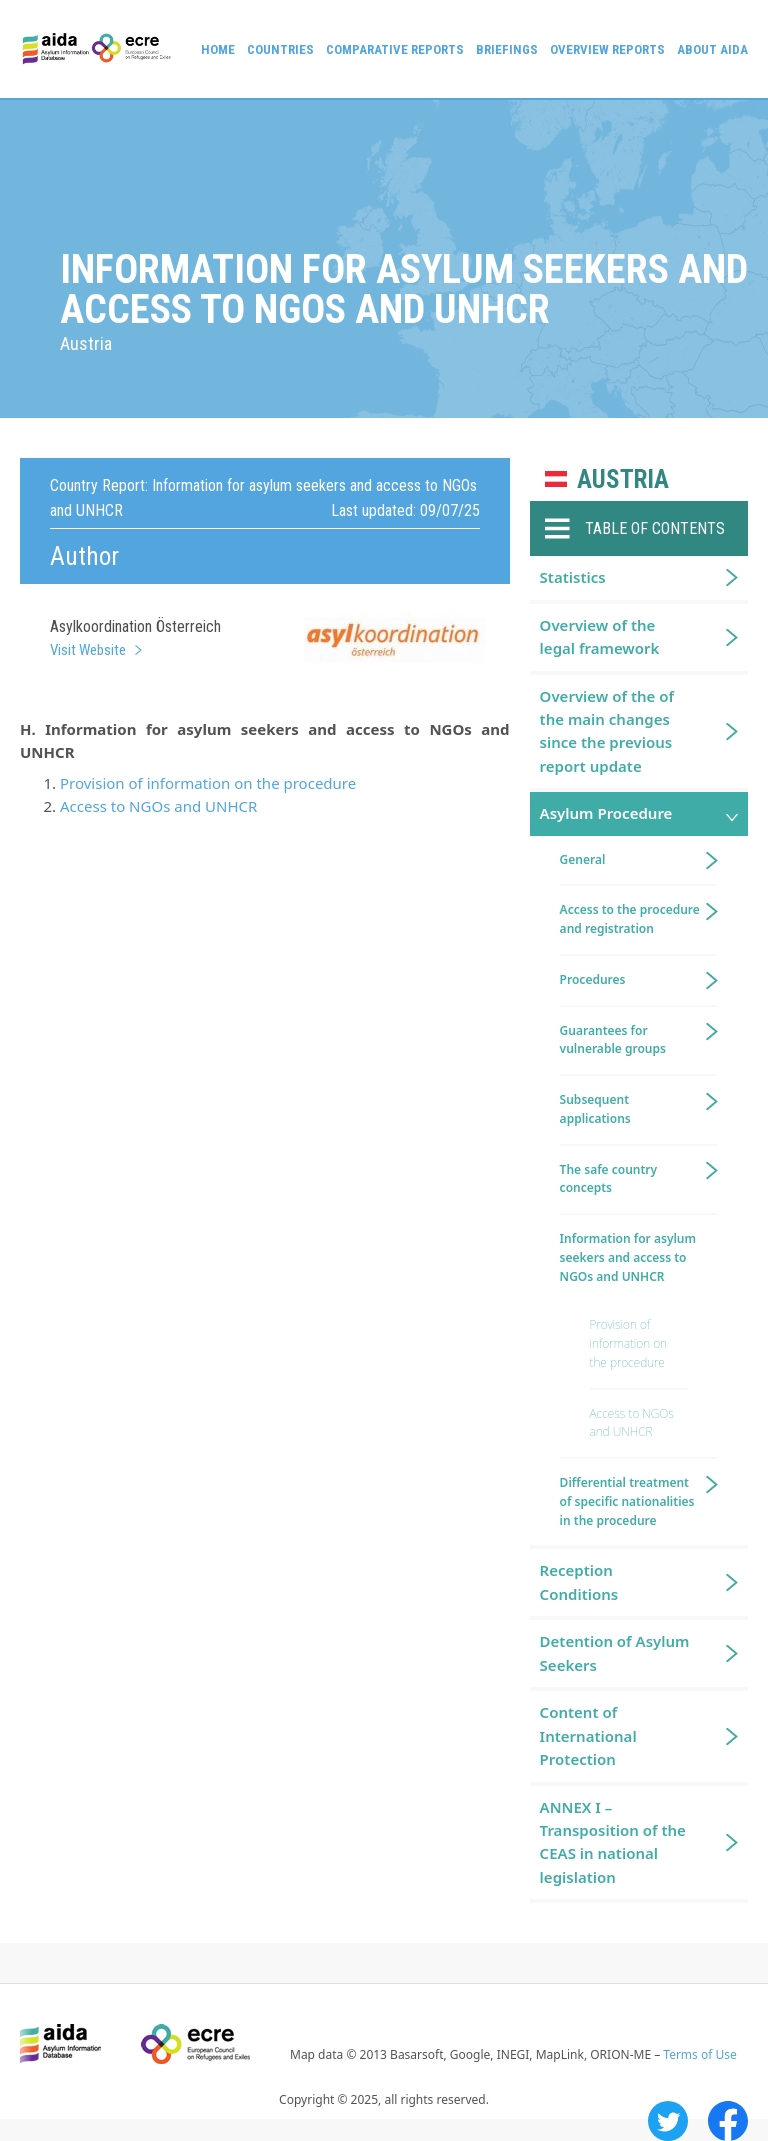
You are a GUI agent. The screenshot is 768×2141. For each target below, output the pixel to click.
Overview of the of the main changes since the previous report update (607, 731)
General (583, 859)
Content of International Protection (588, 1735)
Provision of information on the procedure (208, 783)
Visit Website (88, 650)
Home (218, 49)
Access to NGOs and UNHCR (158, 806)
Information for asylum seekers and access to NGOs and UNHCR (628, 1257)
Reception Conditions (579, 1581)
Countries (280, 49)
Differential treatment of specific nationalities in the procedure (627, 1501)
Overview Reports (607, 49)
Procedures (593, 979)
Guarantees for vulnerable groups (613, 1040)
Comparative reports (395, 49)
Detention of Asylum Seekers (615, 1652)
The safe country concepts (609, 1179)
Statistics (573, 577)
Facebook (728, 2121)
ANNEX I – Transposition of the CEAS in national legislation (613, 1842)
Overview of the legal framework (600, 636)
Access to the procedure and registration (630, 919)
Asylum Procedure (606, 813)
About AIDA (712, 49)
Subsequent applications (595, 1109)
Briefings (507, 49)
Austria (623, 479)
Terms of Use (699, 2054)
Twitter (668, 2121)
